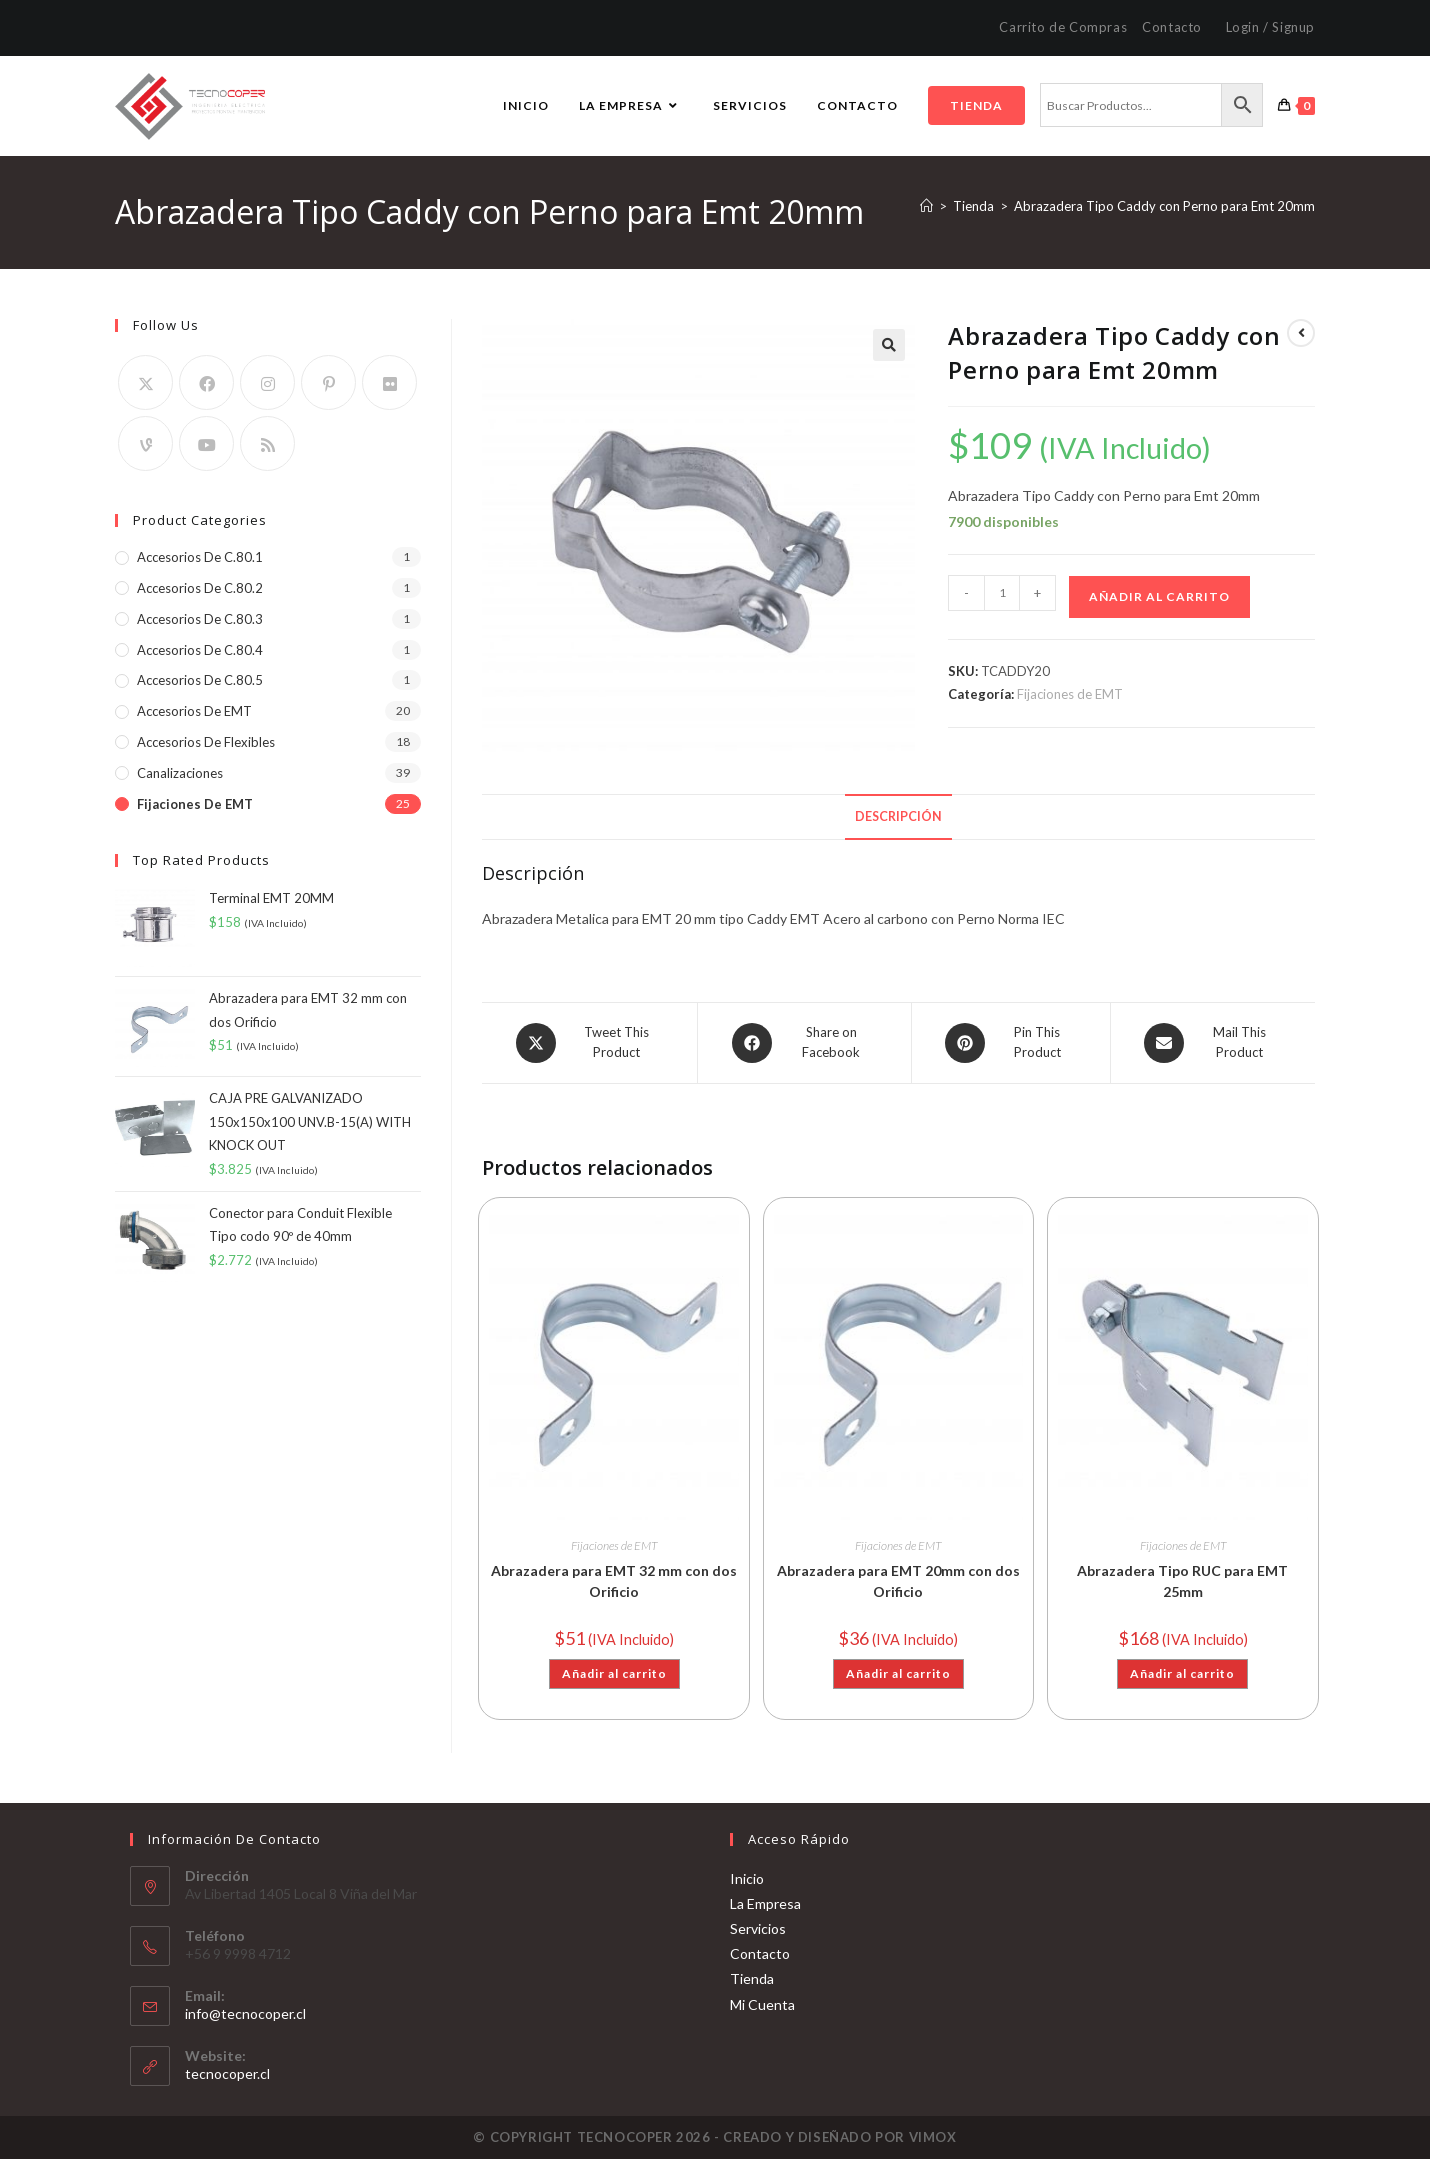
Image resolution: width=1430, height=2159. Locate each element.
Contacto (1172, 27)
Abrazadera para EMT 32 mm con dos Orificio (614, 1581)
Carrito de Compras (1063, 27)
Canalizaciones (180, 773)
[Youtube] (206, 443)
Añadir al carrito (1159, 596)
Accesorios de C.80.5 (200, 680)
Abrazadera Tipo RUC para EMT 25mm (1182, 1581)
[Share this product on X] (589, 1043)
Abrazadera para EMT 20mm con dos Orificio (898, 1581)
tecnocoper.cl (227, 2073)
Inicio (747, 1877)
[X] (145, 382)
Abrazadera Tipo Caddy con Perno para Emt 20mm (1164, 206)
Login (1243, 27)
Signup (1293, 27)
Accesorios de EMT (194, 711)
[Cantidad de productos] (1002, 593)
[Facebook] (206, 382)
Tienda (752, 1978)
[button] (889, 345)
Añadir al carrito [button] (614, 1673)
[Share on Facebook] (804, 1043)
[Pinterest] (328, 382)
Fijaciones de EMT (1070, 694)
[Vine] (145, 443)
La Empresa (765, 1903)
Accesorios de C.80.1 (200, 557)
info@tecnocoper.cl (245, 2013)
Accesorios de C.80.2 (200, 588)
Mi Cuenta (762, 2003)
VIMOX (933, 2137)
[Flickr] (389, 382)
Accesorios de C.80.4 (200, 650)
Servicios (758, 1928)
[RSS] (267, 443)
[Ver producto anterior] (1301, 333)
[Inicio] (926, 206)
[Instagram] (267, 382)
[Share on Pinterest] (1011, 1043)
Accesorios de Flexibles (206, 742)
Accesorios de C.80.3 (200, 619)
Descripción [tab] (898, 816)
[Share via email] (1213, 1043)
